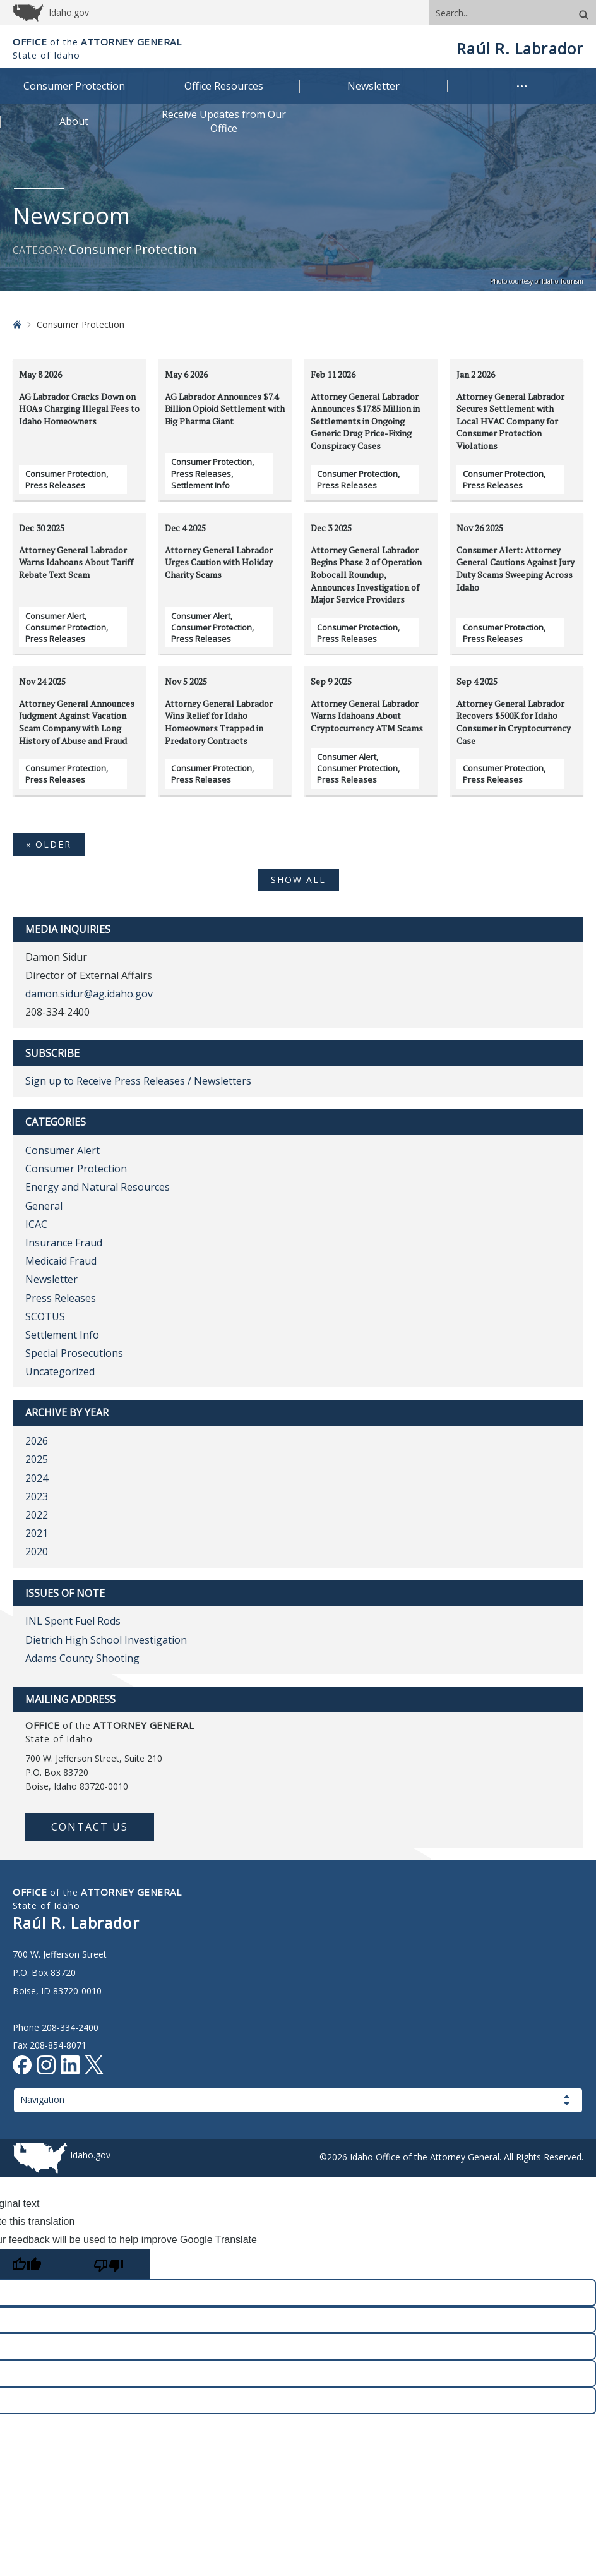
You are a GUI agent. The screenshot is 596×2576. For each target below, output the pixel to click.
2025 (36, 1459)
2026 (36, 1441)
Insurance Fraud (63, 1242)
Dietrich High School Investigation (106, 1640)
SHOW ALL (298, 880)
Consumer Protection (65, 473)
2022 (36, 1515)
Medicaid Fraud (61, 1261)
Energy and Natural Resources (97, 1187)
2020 (36, 1551)
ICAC (36, 1224)
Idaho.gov (90, 2155)
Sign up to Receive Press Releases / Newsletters (138, 1081)
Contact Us (89, 1827)
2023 (36, 1496)
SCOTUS (45, 1316)
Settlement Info (200, 485)
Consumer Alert (55, 616)
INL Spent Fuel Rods (73, 1621)
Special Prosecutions (74, 1353)
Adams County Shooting (82, 1658)
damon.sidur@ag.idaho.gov (89, 994)
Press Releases (55, 485)
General (44, 1206)
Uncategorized (60, 1371)
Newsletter (51, 1279)
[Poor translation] (109, 2264)
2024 (36, 1478)
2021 (36, 1533)
